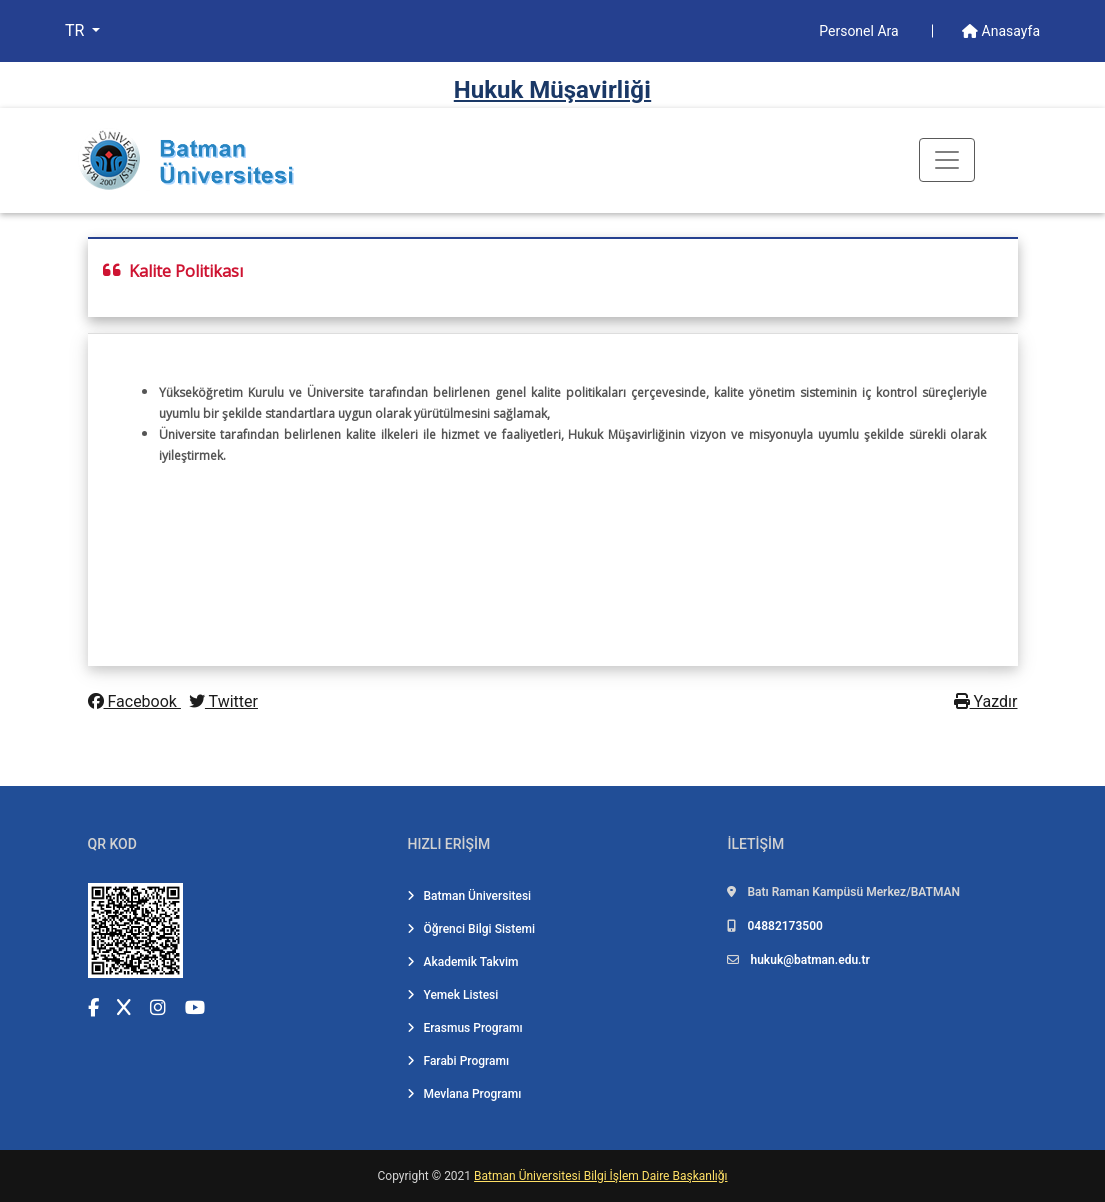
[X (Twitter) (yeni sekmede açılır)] (124, 1007)
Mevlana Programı (464, 1094)
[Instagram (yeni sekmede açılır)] (158, 1007)
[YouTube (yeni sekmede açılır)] (195, 1007)
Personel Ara (860, 31)
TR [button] (76, 30)
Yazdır (986, 701)
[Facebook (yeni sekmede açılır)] (93, 1007)
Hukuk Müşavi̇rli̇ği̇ (552, 90)
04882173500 (784, 926)
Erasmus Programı (464, 1028)
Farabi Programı (458, 1061)
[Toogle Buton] (947, 160)
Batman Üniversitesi (469, 896)
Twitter (223, 701)
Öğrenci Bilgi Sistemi (471, 929)
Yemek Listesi (452, 995)
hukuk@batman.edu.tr (809, 960)
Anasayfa (1001, 31)
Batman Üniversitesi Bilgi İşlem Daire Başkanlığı (600, 1176)
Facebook (134, 701)
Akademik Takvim (462, 962)
